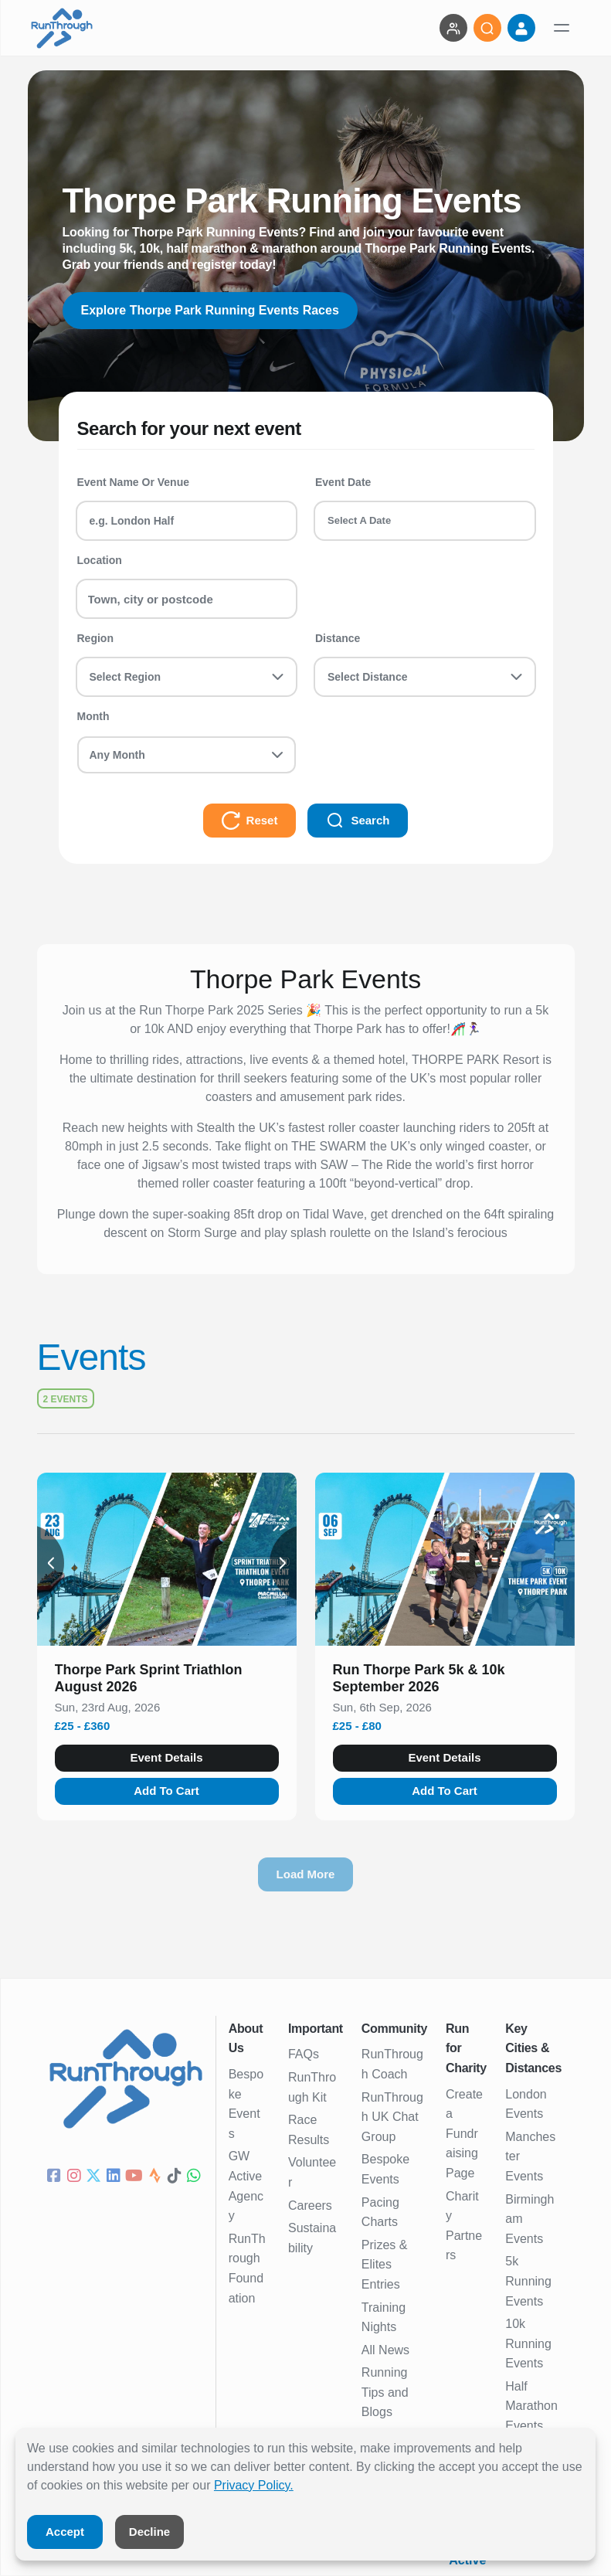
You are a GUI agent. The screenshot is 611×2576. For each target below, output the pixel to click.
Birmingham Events (529, 2219)
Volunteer (312, 2172)
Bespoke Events (246, 2104)
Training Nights (384, 2317)
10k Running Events (528, 2343)
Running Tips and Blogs (385, 2392)
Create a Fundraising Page (464, 2134)
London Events (525, 2104)
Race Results (308, 2129)
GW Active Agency (246, 2185)
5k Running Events (528, 2281)
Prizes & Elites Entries (385, 2264)
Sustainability (312, 2238)
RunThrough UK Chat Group (392, 2117)
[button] (167, 1681)
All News (385, 2350)
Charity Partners (464, 2226)
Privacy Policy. (254, 2485)
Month (93, 716)
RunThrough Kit (312, 2087)
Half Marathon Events (531, 2406)
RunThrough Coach (392, 2064)
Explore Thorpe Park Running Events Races (210, 310)
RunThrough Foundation (247, 2268)
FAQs (303, 2054)
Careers (310, 2205)
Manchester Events (530, 2156)
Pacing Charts (380, 2212)
